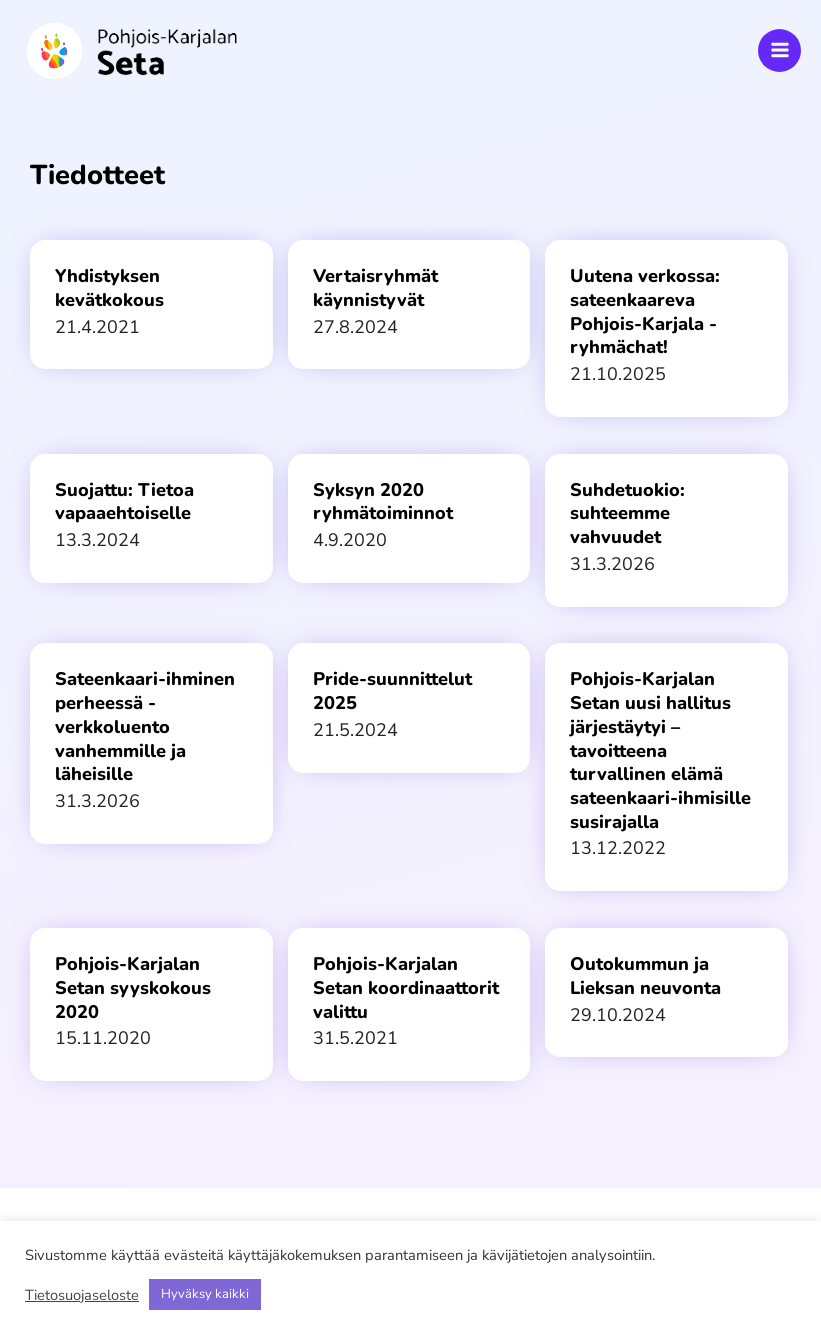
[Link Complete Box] (151, 304)
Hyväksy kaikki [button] (205, 1294)
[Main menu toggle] (779, 50)
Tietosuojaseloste (82, 1295)
